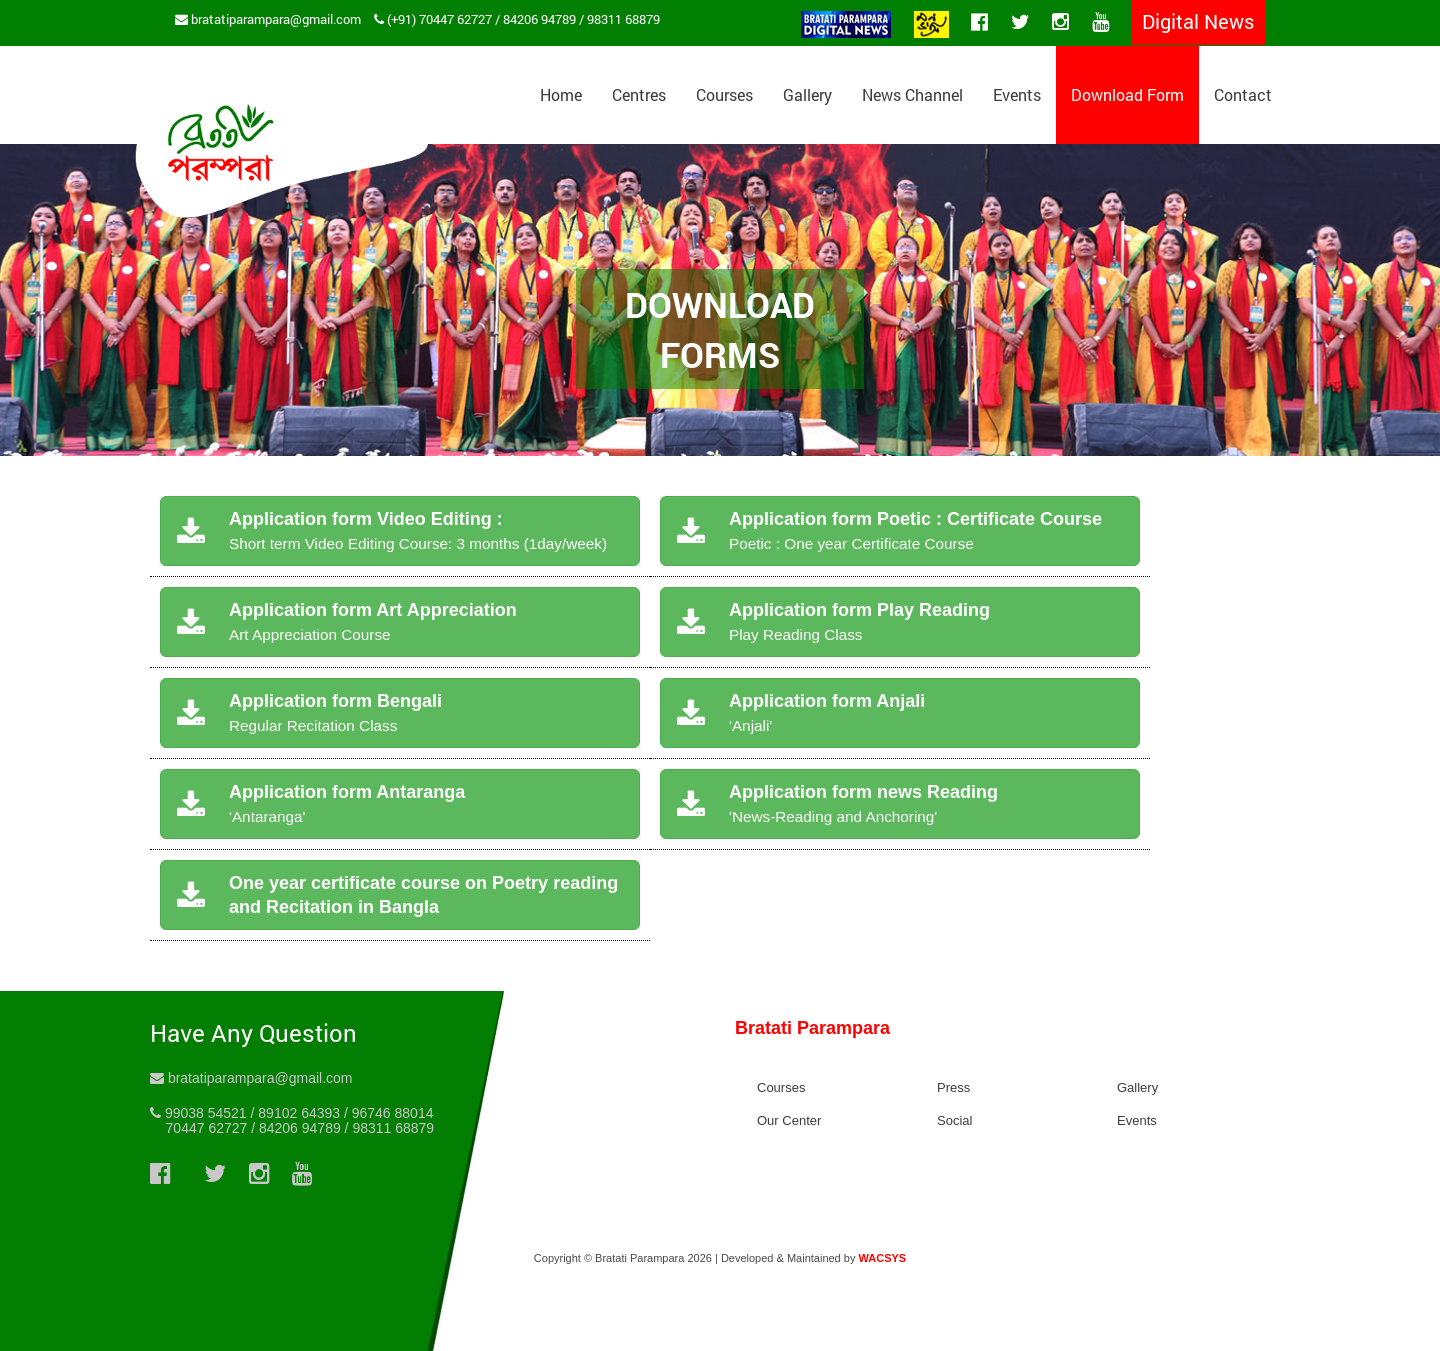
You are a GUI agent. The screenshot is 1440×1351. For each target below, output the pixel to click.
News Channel (912, 94)
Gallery (807, 94)
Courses (724, 94)
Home (561, 94)
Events (1017, 94)
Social (954, 1120)
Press (953, 1087)
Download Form (1127, 94)
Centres (639, 94)
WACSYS (882, 1258)
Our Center (789, 1120)
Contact (1243, 94)
